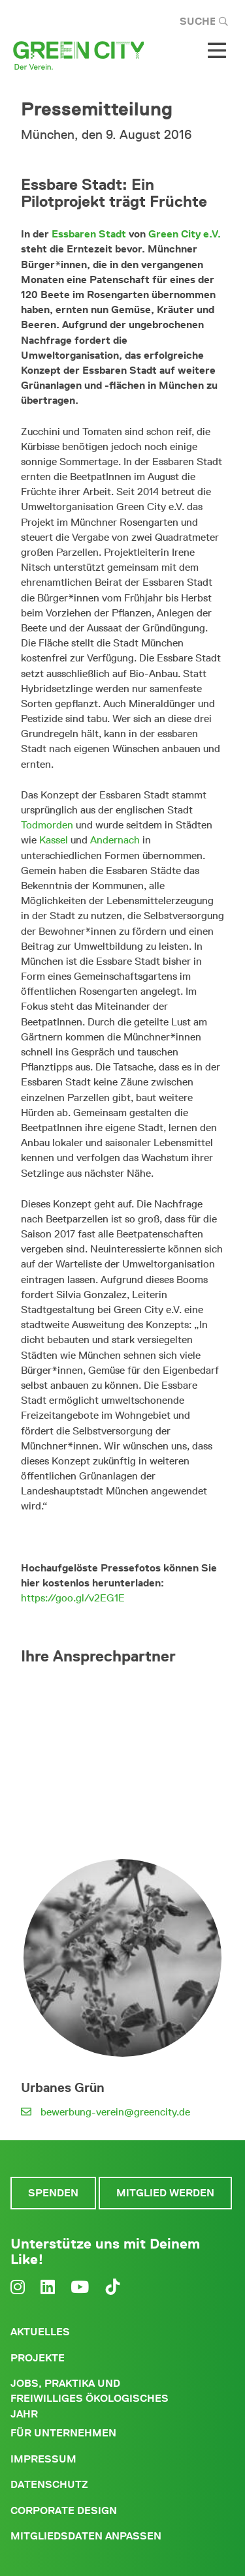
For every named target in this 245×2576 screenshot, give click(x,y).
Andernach (115, 840)
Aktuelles (40, 2332)
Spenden (53, 2193)
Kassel (53, 840)
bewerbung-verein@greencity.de (115, 2112)
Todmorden (47, 825)
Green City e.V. (184, 234)
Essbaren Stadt (89, 234)
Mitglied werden (165, 2193)
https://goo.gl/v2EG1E (73, 1598)
